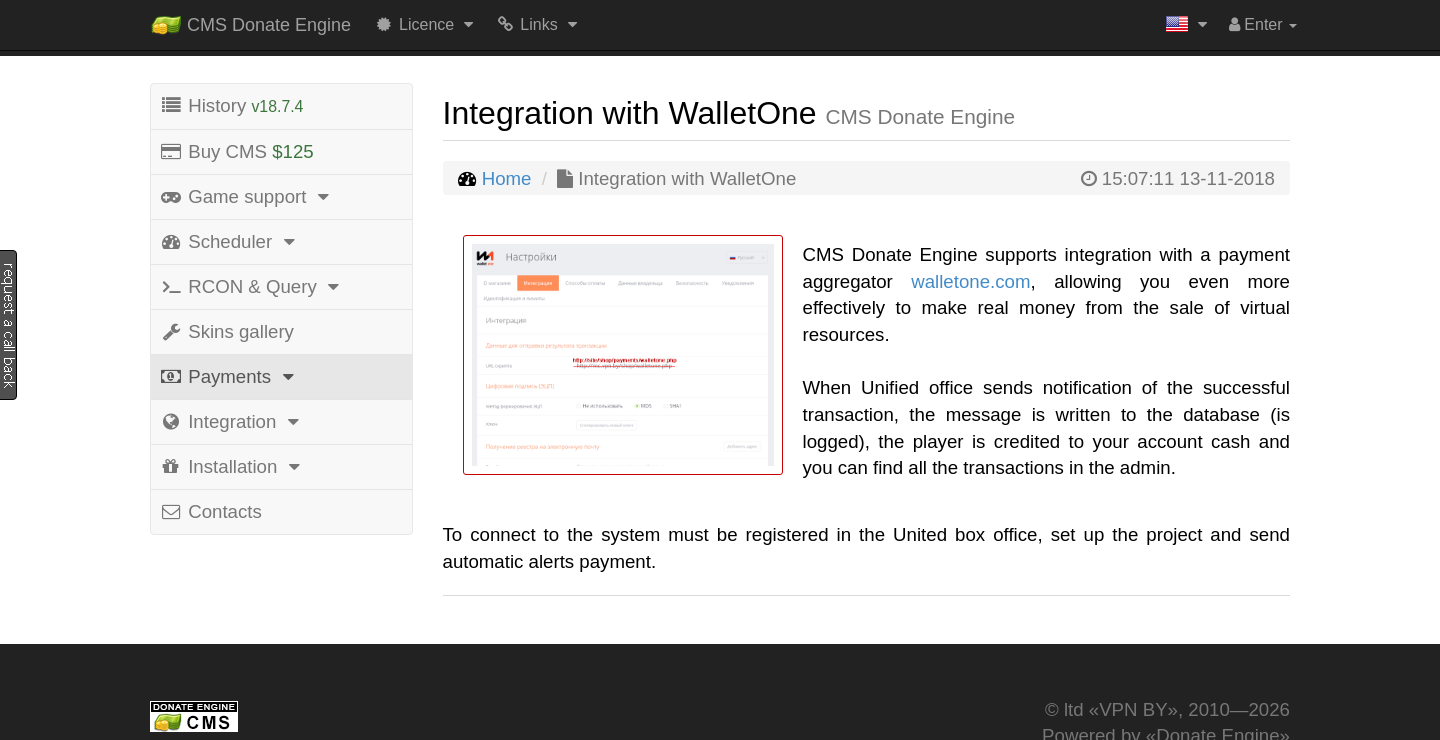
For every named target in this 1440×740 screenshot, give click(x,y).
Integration (232, 421)
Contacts (210, 511)
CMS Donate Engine (250, 21)
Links (538, 24)
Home (507, 178)
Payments (229, 376)
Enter (1263, 24)
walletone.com (970, 281)
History (231, 105)
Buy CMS (236, 151)
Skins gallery (226, 331)
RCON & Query (252, 286)
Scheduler (230, 241)
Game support (247, 196)
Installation (233, 466)
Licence (426, 24)
